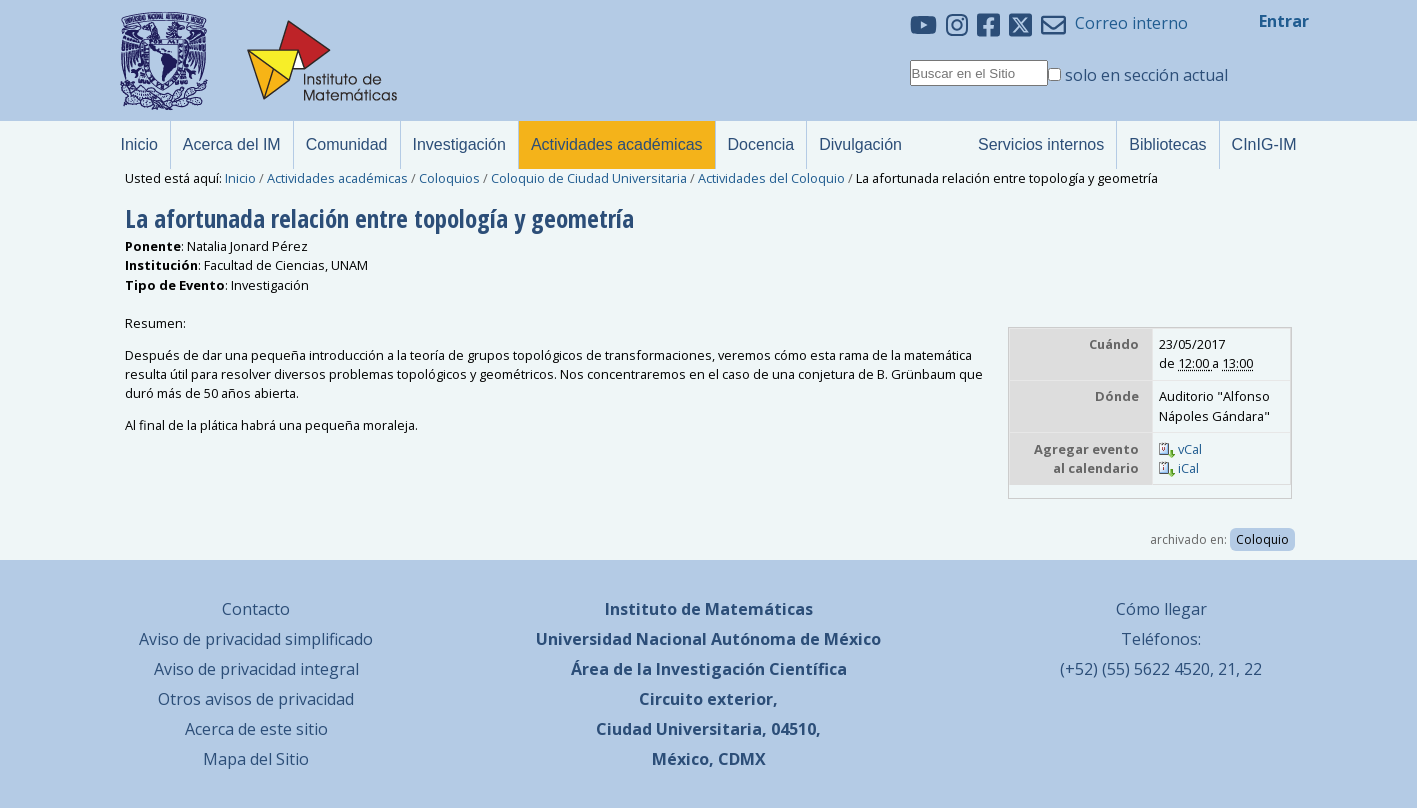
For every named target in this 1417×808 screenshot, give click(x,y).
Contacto (256, 609)
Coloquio (1262, 539)
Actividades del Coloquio (771, 178)
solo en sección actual (1146, 75)
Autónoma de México (796, 639)
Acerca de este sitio (256, 729)
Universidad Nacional (621, 639)
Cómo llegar (1161, 609)
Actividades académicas (337, 178)
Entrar (1284, 21)
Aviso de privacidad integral (256, 669)
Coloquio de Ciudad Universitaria (589, 178)
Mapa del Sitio (256, 759)
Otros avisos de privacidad (256, 699)
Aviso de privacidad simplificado (256, 639)
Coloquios (449, 178)
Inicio (240, 178)
